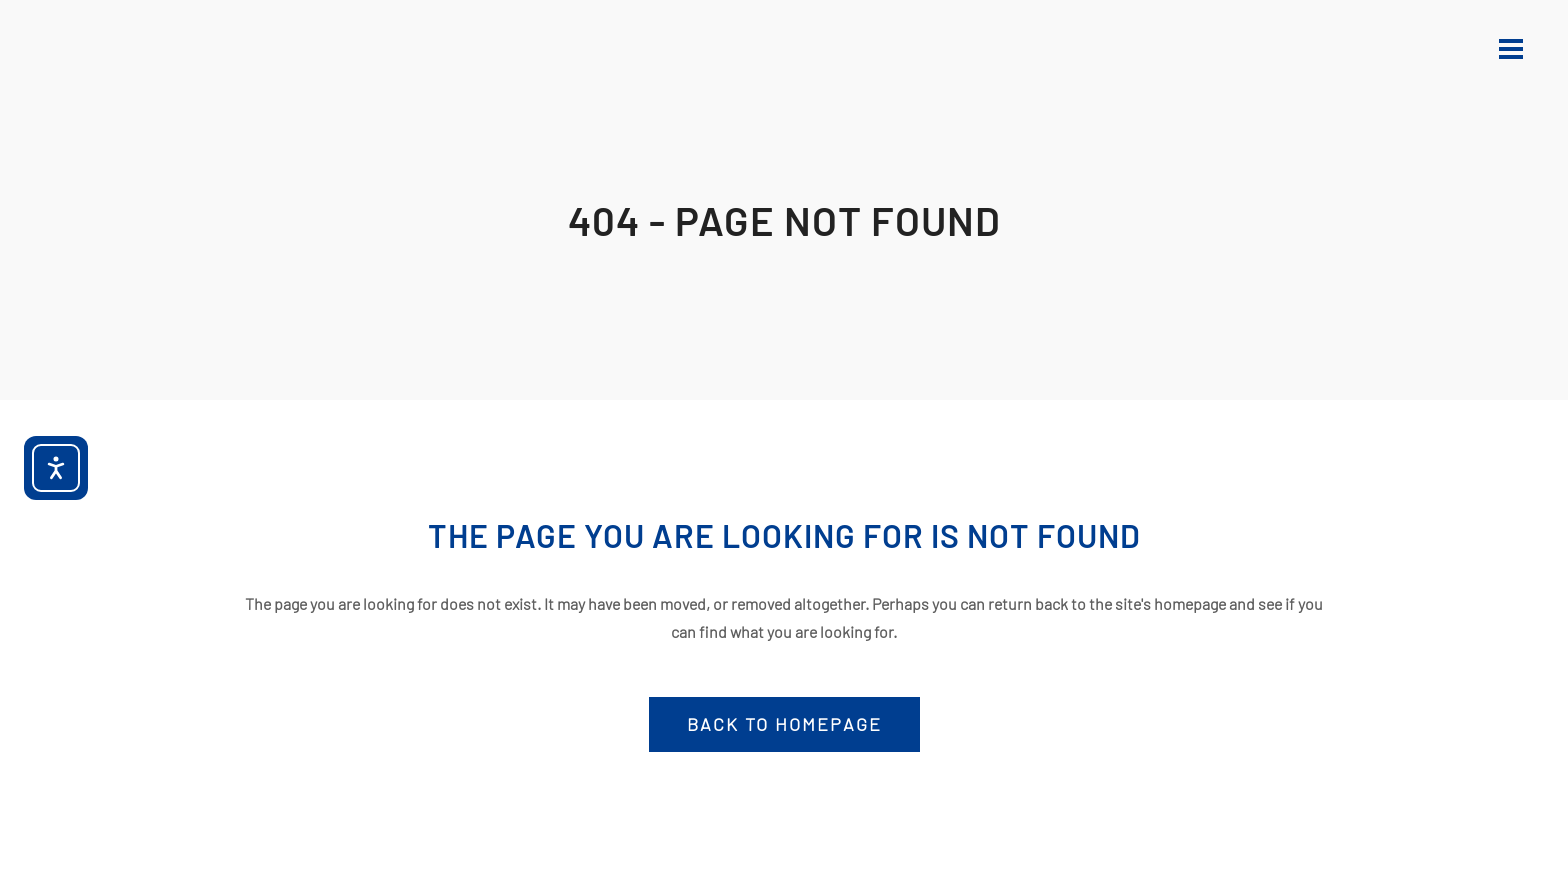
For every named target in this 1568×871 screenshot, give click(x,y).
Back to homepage (784, 724)
